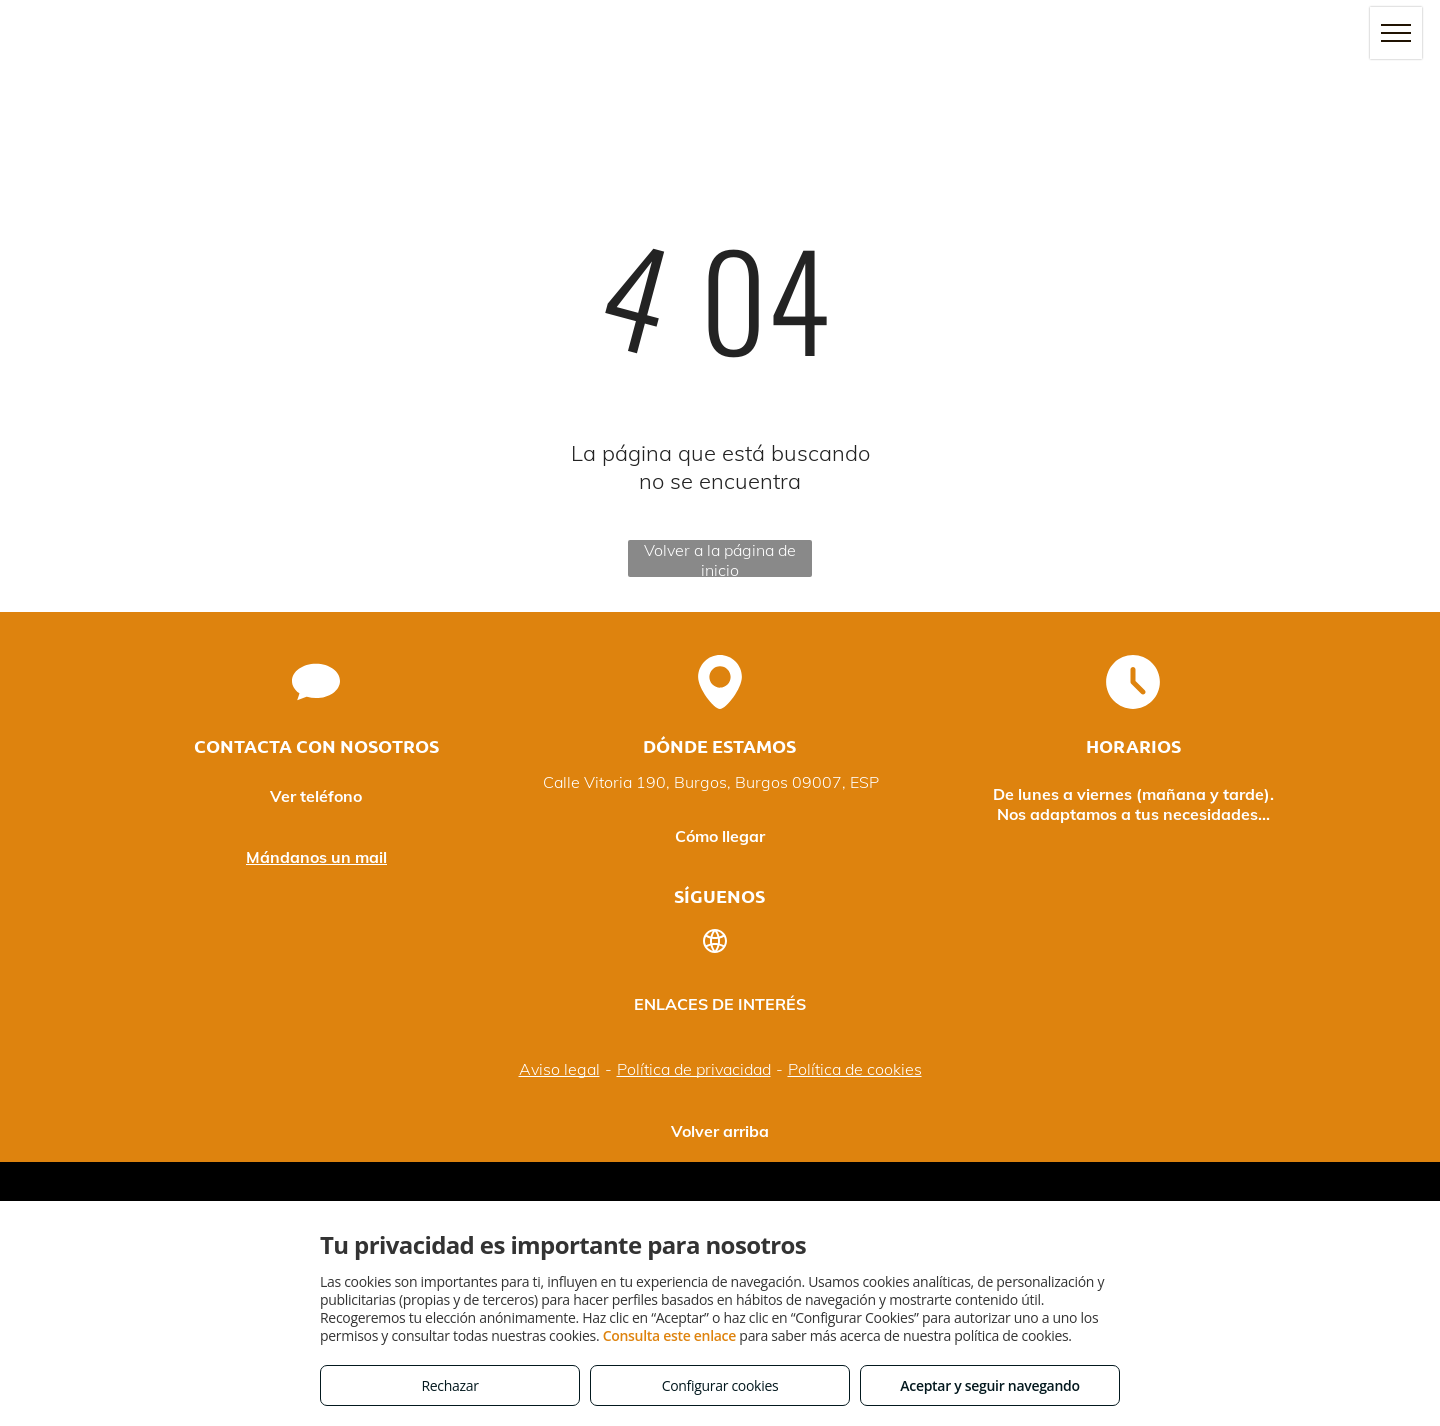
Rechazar (449, 1385)
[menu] (1396, 33)
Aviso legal (559, 1069)
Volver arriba (720, 1131)
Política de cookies (855, 1069)
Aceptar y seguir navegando (989, 1385)
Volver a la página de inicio (720, 558)
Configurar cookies (720, 1385)
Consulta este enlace (669, 1335)
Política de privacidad (694, 1069)
